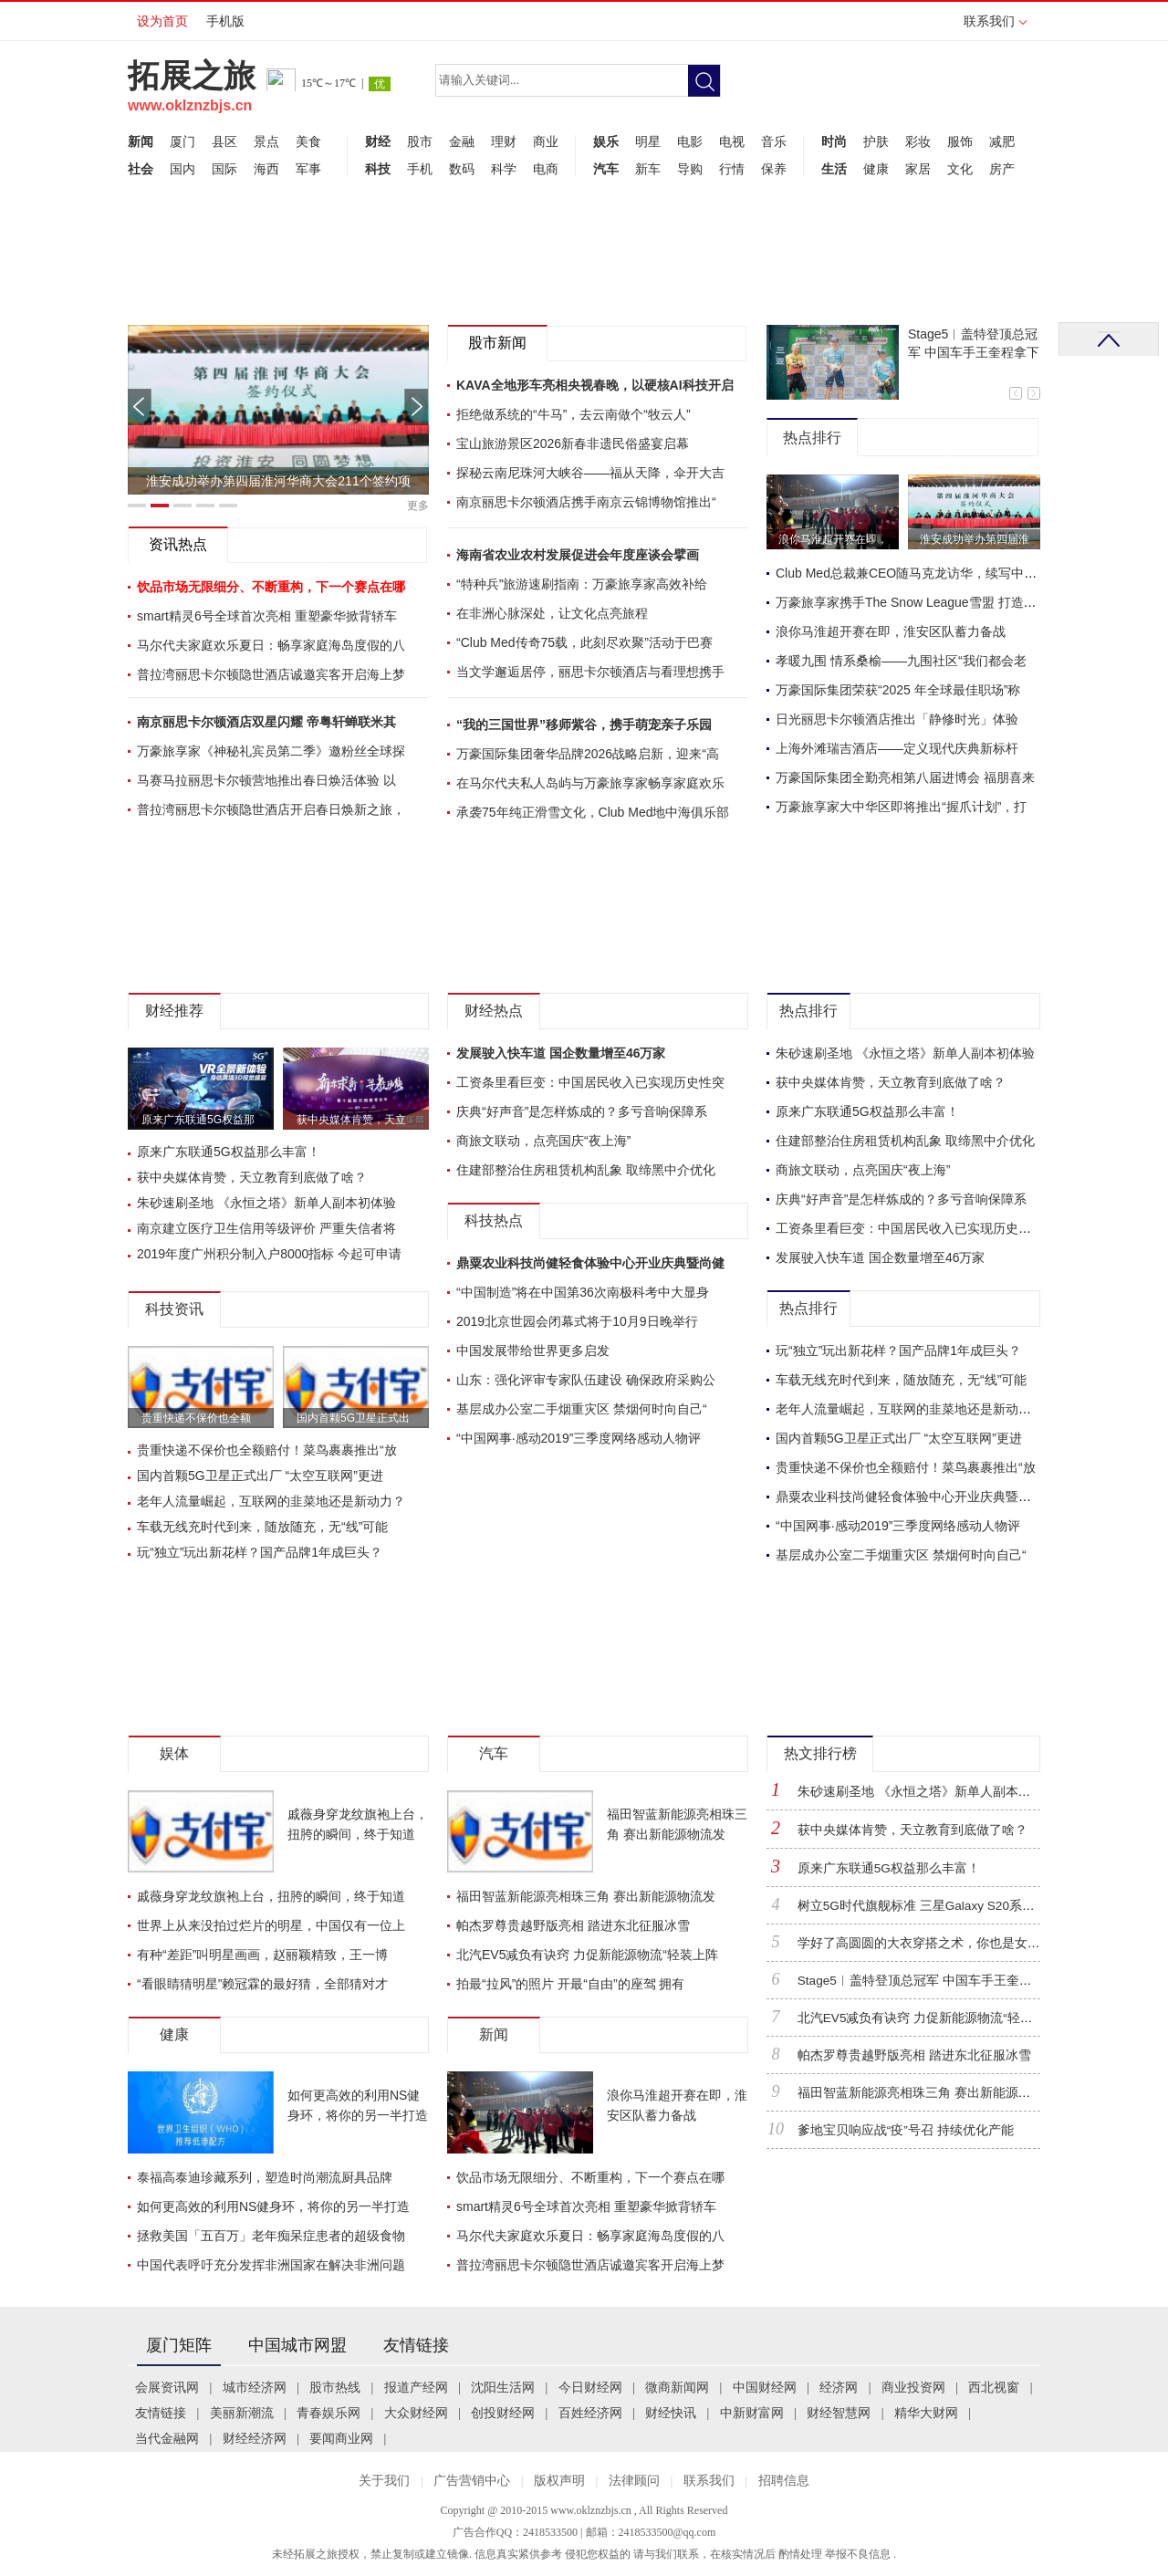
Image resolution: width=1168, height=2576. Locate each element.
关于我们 (384, 2480)
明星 (648, 141)
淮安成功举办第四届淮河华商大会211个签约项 (278, 481)
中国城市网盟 (297, 2345)
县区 (224, 141)
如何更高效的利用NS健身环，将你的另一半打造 (273, 2206)
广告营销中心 (471, 2480)
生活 (834, 169)
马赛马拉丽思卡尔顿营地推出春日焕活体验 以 (266, 780)
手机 (420, 169)
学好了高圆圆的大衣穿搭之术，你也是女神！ (925, 1943)
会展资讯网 (167, 2387)
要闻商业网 (341, 2439)
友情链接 (416, 2345)
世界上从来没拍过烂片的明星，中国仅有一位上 (271, 1925)
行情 (732, 169)
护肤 (876, 141)
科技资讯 (174, 1309)
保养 (774, 169)
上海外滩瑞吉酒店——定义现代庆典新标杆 (897, 748)
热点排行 (812, 437)
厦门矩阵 (179, 2345)
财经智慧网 (839, 2413)
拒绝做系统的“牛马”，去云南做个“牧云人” (573, 414)
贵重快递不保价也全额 (196, 1418)
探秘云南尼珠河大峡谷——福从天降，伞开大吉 (590, 472)
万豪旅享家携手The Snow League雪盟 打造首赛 (912, 602)
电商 (545, 169)
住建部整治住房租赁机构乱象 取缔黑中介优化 (585, 1170)
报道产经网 (416, 2387)
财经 (378, 141)
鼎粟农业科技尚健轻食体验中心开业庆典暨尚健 (590, 1263)
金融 (461, 141)
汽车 (606, 169)
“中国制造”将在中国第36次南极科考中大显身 (582, 1292)
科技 (378, 169)
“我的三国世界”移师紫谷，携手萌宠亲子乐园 (584, 724)
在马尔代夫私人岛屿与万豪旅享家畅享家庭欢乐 (590, 783)
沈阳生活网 (503, 2387)
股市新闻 (497, 342)
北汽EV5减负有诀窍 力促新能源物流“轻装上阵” (930, 2018)
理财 (503, 141)
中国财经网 (765, 2387)
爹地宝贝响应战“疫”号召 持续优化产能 (906, 2130)
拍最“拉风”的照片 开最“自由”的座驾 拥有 (570, 1983)
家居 (918, 169)
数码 (461, 169)
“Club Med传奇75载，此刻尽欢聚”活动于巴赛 (584, 642)
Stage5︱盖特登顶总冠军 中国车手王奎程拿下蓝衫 (940, 1980)
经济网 (838, 2387)
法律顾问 (634, 2480)
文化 (960, 169)
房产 (1002, 169)
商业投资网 (913, 2387)
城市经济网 (255, 2387)
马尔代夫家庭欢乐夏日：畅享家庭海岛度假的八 (271, 645)
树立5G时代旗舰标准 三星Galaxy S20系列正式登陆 (942, 1906)
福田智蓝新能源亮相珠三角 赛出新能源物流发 (585, 1896)
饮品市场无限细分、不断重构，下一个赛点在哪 (590, 2177)
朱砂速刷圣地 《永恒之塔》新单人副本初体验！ (933, 1792)
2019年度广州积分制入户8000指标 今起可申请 (269, 1253)
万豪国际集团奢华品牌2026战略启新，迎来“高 (587, 753)
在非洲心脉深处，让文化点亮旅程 (552, 613)
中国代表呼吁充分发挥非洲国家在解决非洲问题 (271, 2265)
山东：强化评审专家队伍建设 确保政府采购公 (585, 1379)
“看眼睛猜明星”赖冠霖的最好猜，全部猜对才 (262, 1983)
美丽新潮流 (242, 2413)
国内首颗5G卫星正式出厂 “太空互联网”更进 (260, 1475)
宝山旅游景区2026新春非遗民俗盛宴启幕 (572, 443)
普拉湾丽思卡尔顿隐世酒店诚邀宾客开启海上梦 (271, 674)
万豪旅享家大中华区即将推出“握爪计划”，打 (901, 806)
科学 (503, 169)
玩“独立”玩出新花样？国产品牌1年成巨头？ (259, 1552)
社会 (140, 169)
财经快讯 (670, 2413)
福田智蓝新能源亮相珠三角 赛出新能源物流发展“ (935, 2093)
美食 (308, 141)
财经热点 (493, 1010)
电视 (732, 141)
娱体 (174, 1753)
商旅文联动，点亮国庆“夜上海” (543, 1140)
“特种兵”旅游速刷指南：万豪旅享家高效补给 (581, 584)
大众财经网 (416, 2413)
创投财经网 (503, 2413)
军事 (308, 169)
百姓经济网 (590, 2413)
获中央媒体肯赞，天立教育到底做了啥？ (252, 1177)
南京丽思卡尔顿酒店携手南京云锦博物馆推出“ (586, 502)
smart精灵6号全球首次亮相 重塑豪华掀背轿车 (267, 616)
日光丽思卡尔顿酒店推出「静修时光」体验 (897, 719)
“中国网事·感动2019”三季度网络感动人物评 (578, 1438)
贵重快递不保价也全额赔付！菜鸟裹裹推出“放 (267, 1450)
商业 (545, 141)
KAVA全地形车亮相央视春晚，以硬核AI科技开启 (595, 385)
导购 (690, 169)
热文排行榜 (820, 1753)
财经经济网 (255, 2439)
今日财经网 (590, 2387)
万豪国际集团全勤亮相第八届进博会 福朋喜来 (905, 777)
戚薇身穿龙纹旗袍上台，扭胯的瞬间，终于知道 (271, 1896)
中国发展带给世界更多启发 (533, 1350)
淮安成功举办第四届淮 (974, 539)
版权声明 (559, 2480)
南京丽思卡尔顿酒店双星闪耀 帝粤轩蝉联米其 (266, 721)
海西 (266, 169)
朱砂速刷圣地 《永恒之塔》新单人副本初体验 (266, 1202)
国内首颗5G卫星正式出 (353, 1418)
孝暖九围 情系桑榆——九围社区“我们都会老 (901, 660)
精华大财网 (926, 2413)
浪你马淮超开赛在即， (833, 539)
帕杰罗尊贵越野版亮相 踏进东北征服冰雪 (573, 1925)
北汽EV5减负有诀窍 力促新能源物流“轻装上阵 (587, 1954)
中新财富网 (752, 2413)
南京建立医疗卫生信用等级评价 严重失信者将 (266, 1228)
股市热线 (334, 2387)
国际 (224, 169)
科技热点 (493, 1220)
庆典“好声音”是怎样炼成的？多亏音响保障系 (581, 1111)
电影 (690, 141)
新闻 (140, 141)
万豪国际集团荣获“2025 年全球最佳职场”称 (898, 690)
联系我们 (995, 27)
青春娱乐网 (328, 2413)
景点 (266, 141)
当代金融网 (167, 2439)
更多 (418, 505)
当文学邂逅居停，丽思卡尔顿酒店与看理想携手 (590, 671)
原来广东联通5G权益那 (198, 1119)
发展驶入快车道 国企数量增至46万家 (560, 1053)
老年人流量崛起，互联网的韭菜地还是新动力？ (271, 1501)
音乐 (774, 141)
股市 (420, 141)
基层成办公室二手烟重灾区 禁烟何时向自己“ (581, 1409)
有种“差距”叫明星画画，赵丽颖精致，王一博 (262, 1954)
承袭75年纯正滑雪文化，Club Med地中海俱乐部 (593, 812)
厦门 (182, 141)
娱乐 (606, 141)
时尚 (834, 141)
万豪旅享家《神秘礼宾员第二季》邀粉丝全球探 (271, 751)
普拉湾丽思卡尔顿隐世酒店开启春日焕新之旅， (271, 809)
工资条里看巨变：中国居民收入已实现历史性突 (590, 1082)
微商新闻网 (677, 2387)
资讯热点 (178, 544)
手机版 (225, 21)
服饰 (960, 141)
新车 (648, 169)
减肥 (1002, 141)
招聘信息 (783, 2480)
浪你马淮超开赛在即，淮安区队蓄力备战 (891, 631)
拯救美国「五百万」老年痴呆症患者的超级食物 (271, 2235)
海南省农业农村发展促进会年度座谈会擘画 (577, 555)
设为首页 (162, 21)
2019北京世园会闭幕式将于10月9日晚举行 (577, 1321)
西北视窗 (993, 2387)
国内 (182, 169)
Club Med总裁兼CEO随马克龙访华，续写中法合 (912, 573)
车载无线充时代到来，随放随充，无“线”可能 (262, 1526)
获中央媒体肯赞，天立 (351, 1119)
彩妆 (918, 141)
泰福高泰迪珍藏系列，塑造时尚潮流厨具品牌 (264, 2177)
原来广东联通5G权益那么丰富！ (228, 1151)
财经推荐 (174, 1010)
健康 (876, 169)
